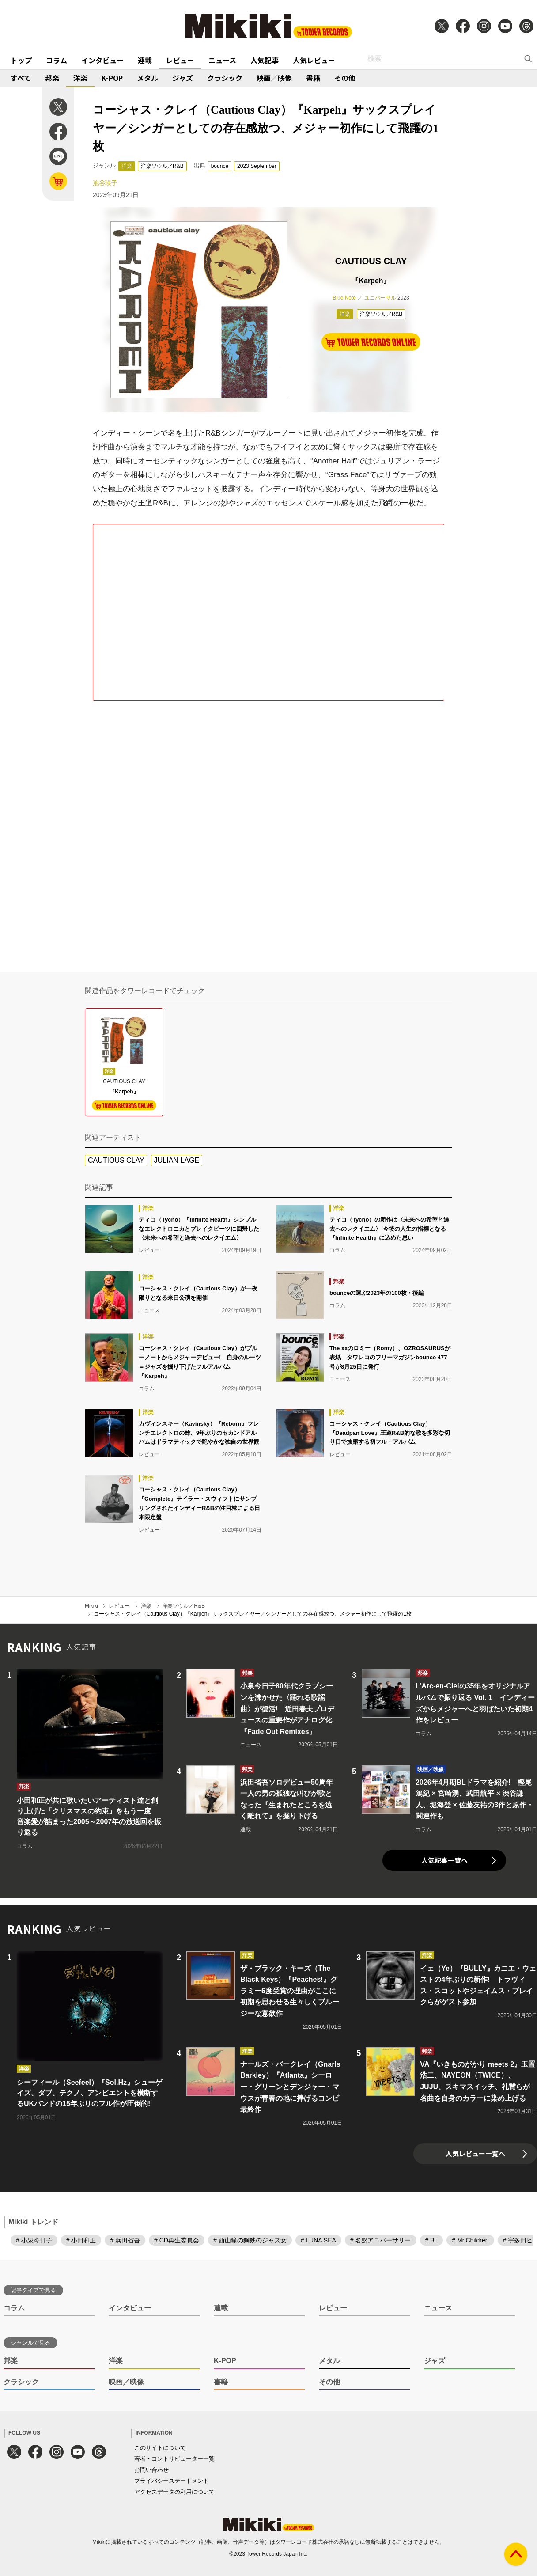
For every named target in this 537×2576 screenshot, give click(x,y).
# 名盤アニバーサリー (380, 2240)
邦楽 (52, 77)
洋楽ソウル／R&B (162, 166)
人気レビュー (314, 60)
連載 (145, 60)
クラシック (224, 77)
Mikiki (91, 1606)
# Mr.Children (470, 2240)
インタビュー (102, 60)
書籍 (313, 77)
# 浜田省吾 (125, 2240)
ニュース (222, 60)
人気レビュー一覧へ (475, 2153)
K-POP (112, 77)
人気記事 (264, 60)
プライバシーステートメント (171, 2481)
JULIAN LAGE (176, 1160)
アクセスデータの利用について (174, 2492)
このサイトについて (160, 2448)
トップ (21, 60)
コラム (56, 60)
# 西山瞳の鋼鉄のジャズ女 (250, 2240)
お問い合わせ (151, 2470)
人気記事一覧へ (444, 1860)
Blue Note (344, 298)
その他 (344, 77)
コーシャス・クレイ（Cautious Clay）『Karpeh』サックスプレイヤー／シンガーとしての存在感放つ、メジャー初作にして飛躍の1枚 (253, 1614)
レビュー (180, 60)
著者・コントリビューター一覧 (174, 2459)
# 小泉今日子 (34, 2240)
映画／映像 (274, 77)
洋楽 (80, 77)
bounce (219, 166)
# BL (431, 2240)
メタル (147, 77)
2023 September (256, 166)
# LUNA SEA (318, 2240)
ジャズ (182, 77)
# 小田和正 (81, 2240)
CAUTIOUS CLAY (116, 1160)
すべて (21, 77)
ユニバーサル (380, 298)
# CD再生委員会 (176, 2240)
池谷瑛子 (105, 182)
